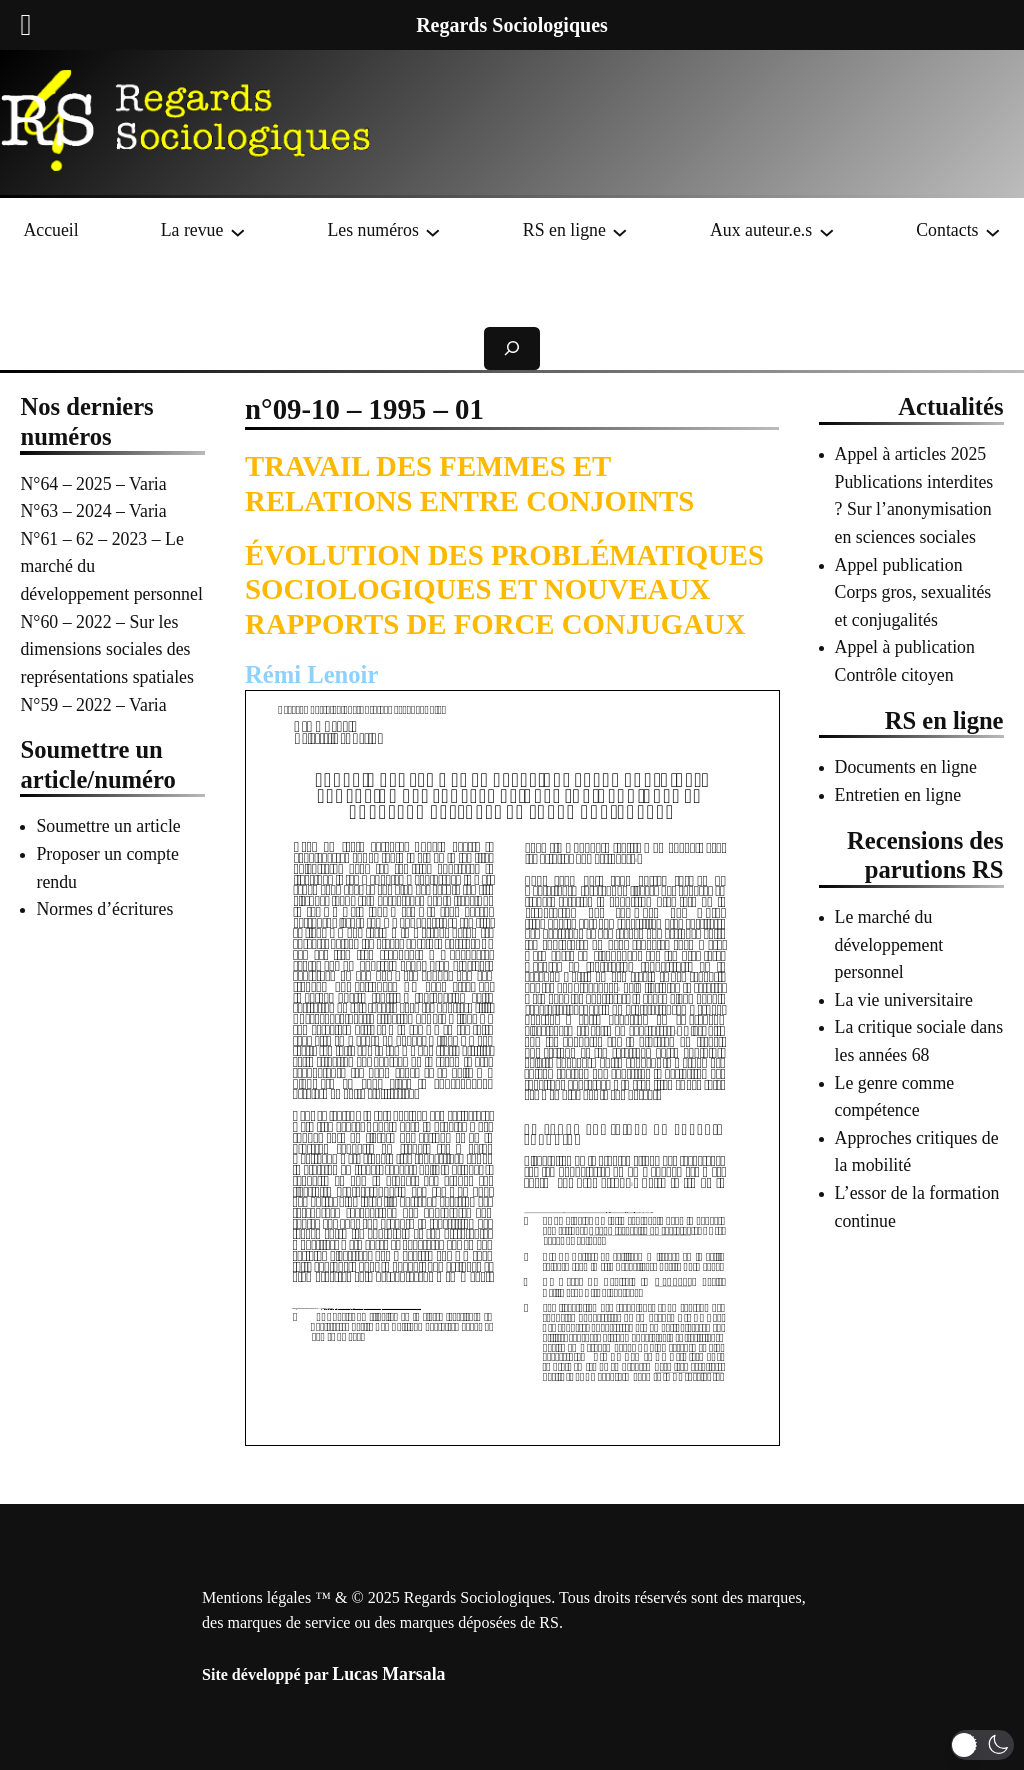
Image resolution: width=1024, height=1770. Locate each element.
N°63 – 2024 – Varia (93, 511)
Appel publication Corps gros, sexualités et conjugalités (913, 592)
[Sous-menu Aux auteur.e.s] (827, 231)
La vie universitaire (904, 1000)
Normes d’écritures (104, 909)
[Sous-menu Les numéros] (433, 231)
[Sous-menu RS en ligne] (620, 231)
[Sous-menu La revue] (238, 231)
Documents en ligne (906, 767)
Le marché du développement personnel (889, 944)
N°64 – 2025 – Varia (93, 484)
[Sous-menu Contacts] (993, 231)
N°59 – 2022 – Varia (93, 705)
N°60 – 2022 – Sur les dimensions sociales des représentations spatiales (106, 649)
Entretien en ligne (898, 795)
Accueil (50, 230)
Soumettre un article (108, 826)
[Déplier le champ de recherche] (512, 348)
